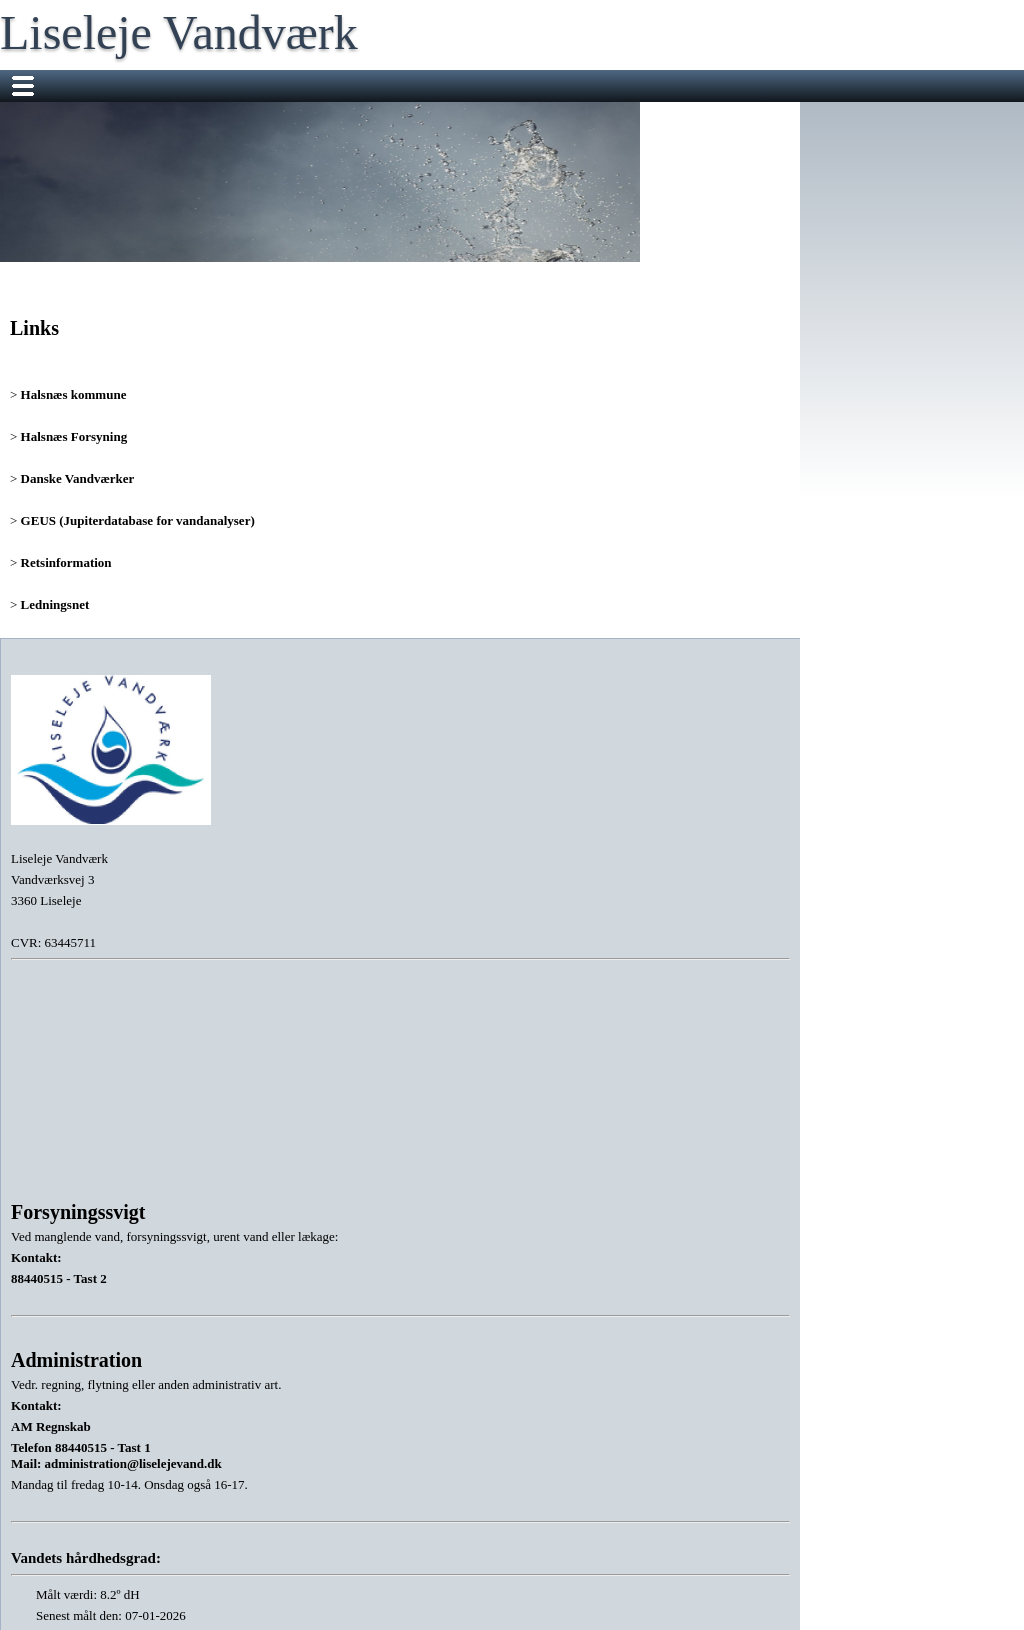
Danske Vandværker (78, 478)
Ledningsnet (55, 604)
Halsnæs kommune (74, 394)
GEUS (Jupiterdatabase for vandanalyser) (138, 520)
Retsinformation (66, 562)
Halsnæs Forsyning (74, 436)
